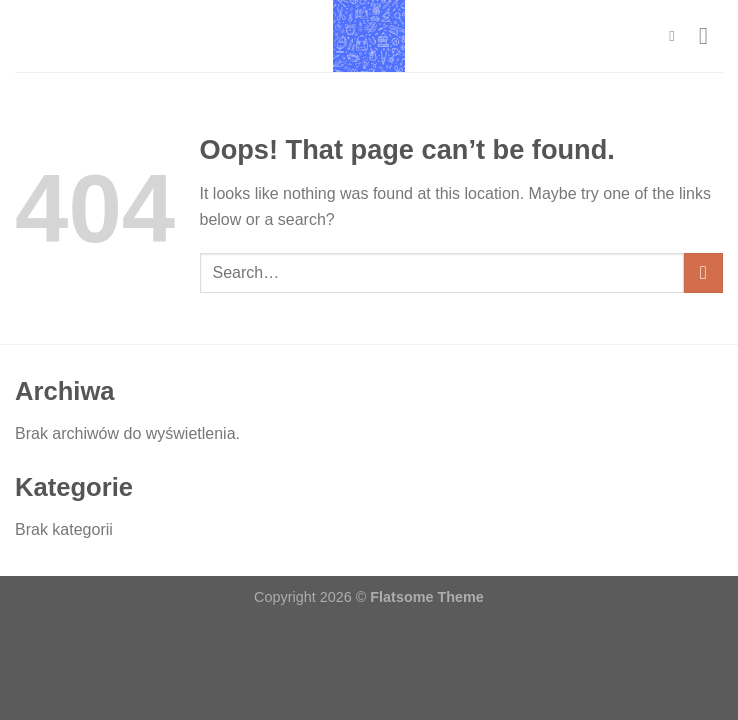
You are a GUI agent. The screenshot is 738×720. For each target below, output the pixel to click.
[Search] (676, 36)
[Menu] (711, 35)
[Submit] (703, 272)
